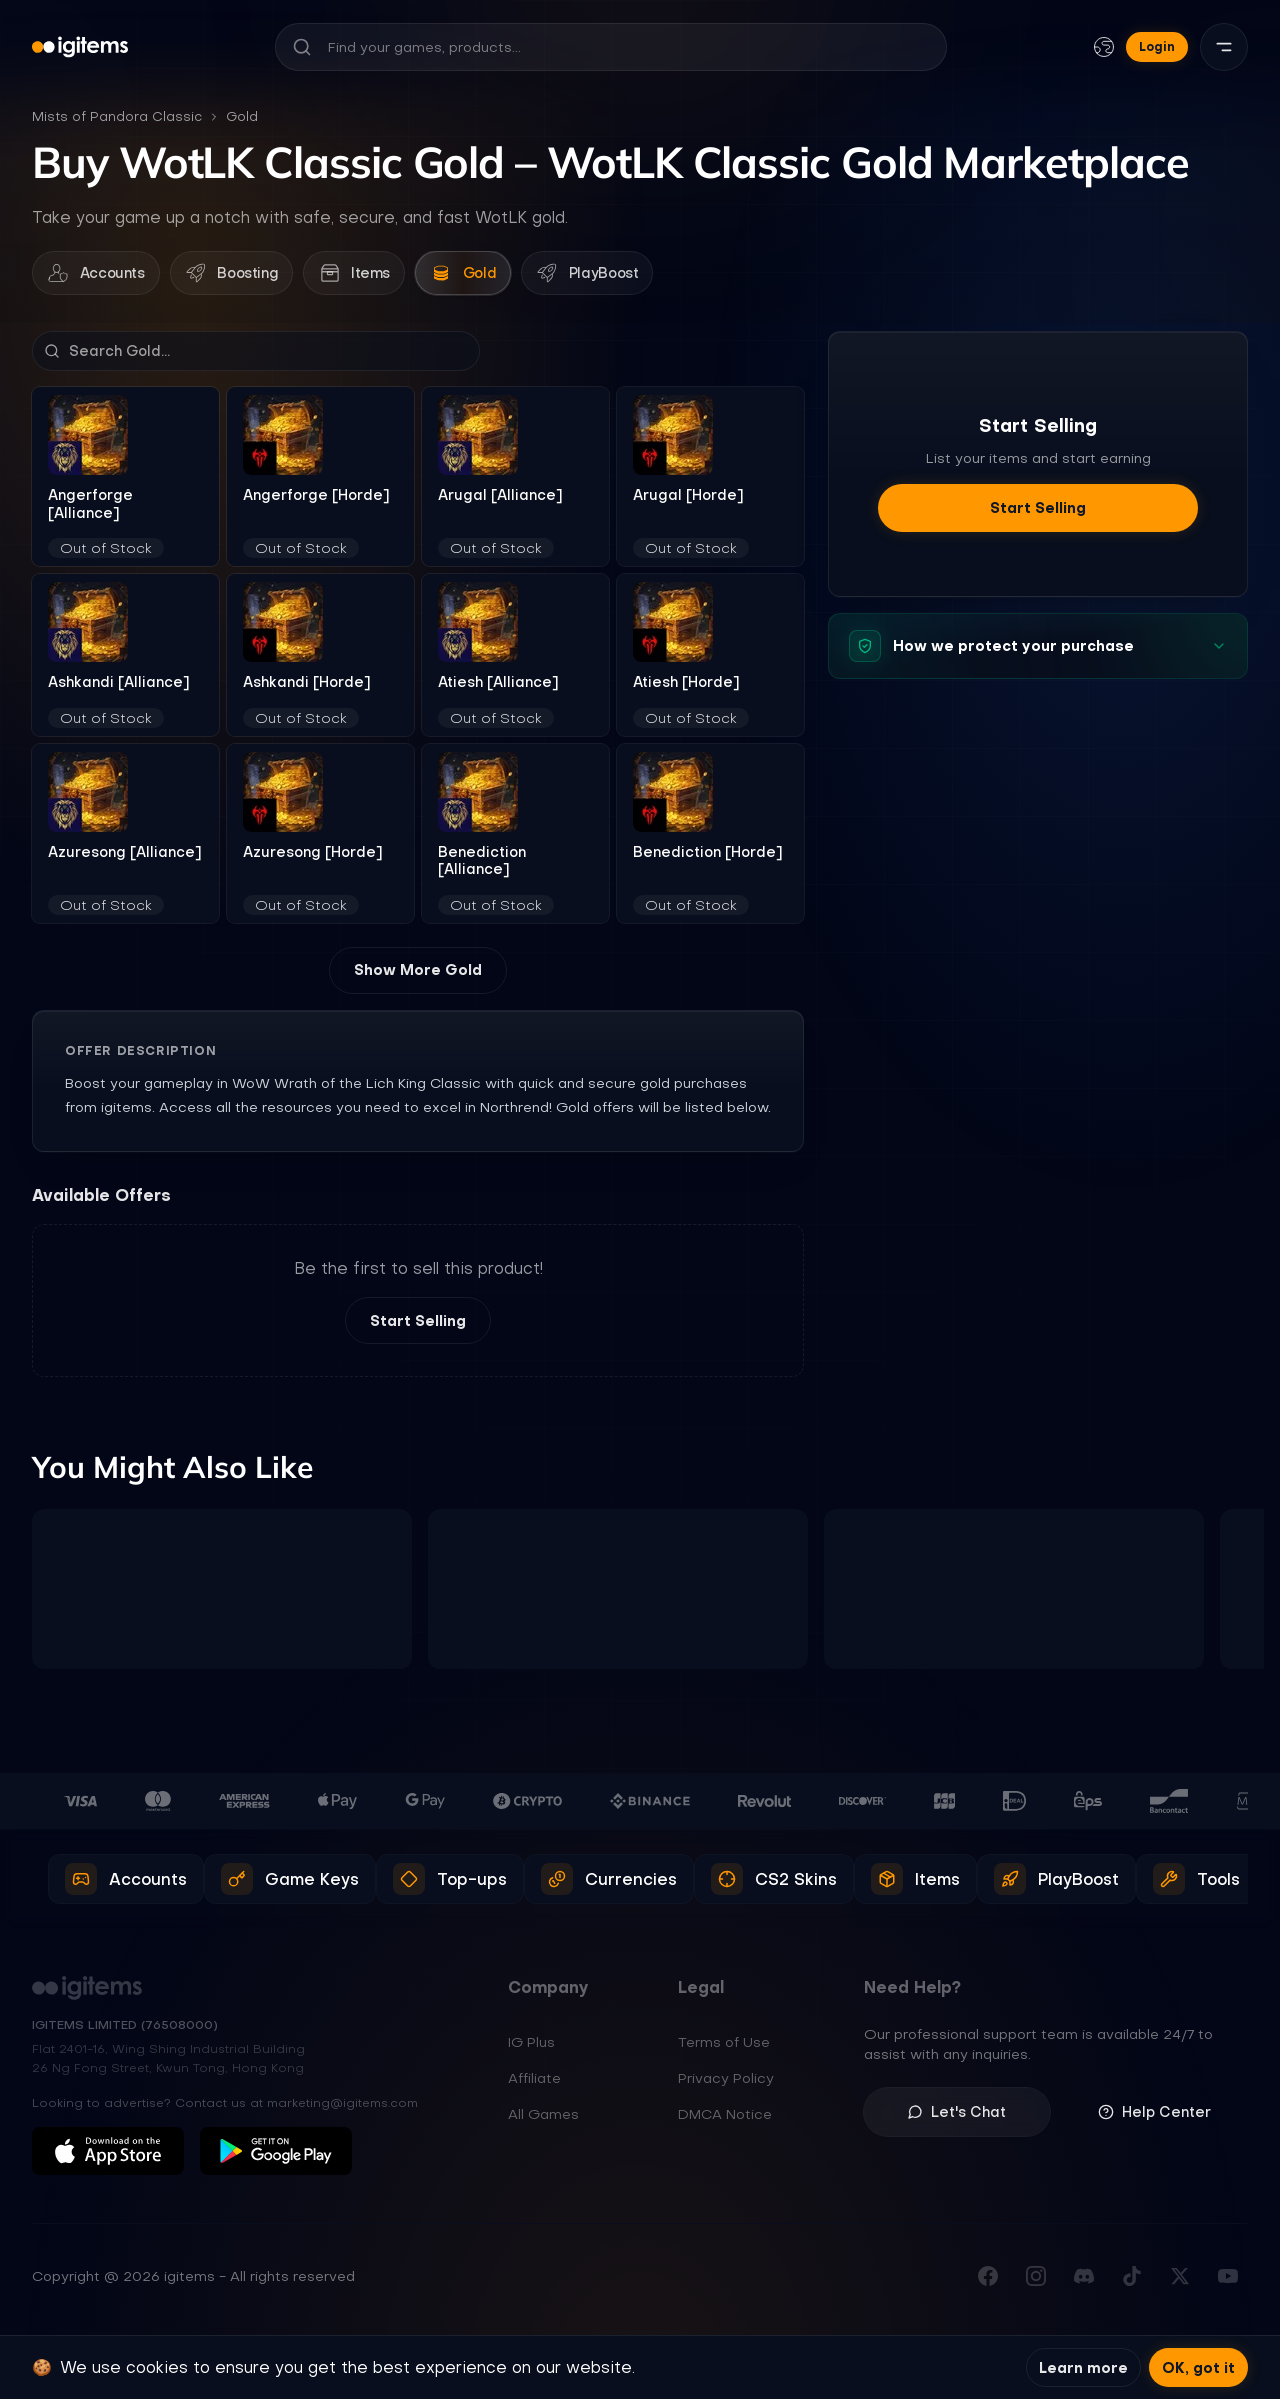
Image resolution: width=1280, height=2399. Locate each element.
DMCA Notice (725, 2122)
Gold (242, 116)
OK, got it (1198, 2367)
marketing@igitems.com (342, 2110)
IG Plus (531, 2050)
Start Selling (418, 1328)
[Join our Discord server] (1084, 2283)
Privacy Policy (726, 2086)
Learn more (1083, 2367)
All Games (543, 2122)
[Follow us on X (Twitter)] (1180, 2283)
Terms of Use (724, 2050)
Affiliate (534, 2086)
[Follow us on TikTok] (1132, 2283)
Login (1157, 46)
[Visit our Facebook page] (988, 2283)
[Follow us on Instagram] (1036, 2283)
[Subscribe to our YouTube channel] (1228, 2283)
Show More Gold (418, 977)
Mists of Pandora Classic (117, 116)
